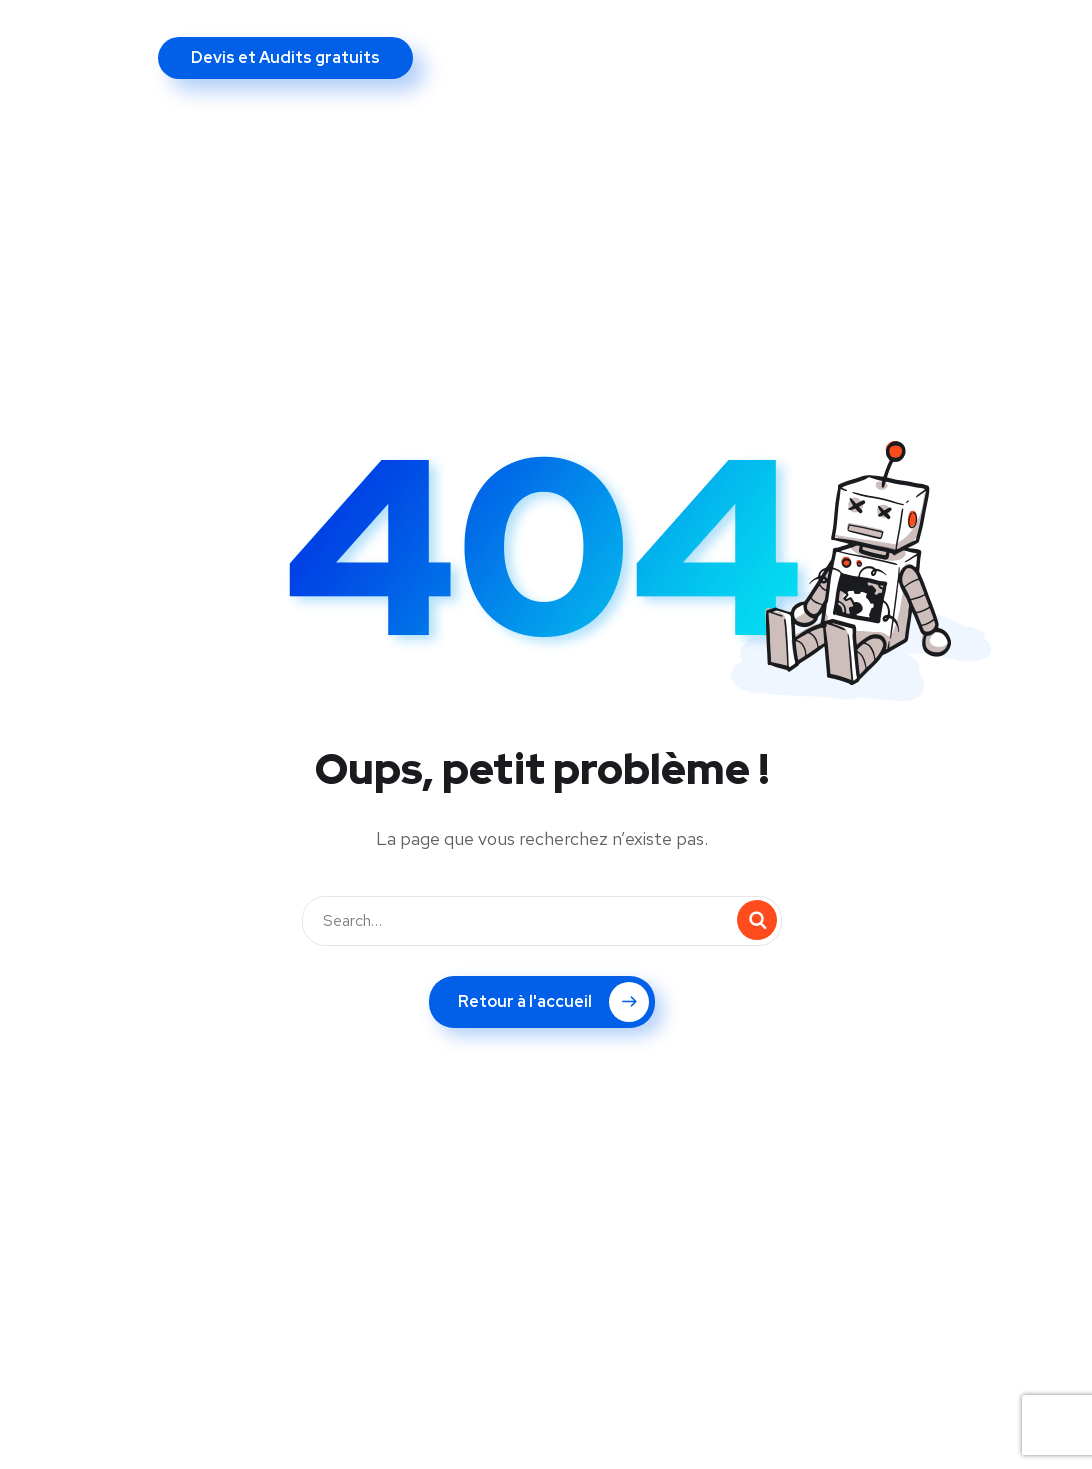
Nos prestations (304, 42)
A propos (165, 42)
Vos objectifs (460, 42)
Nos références (614, 42)
